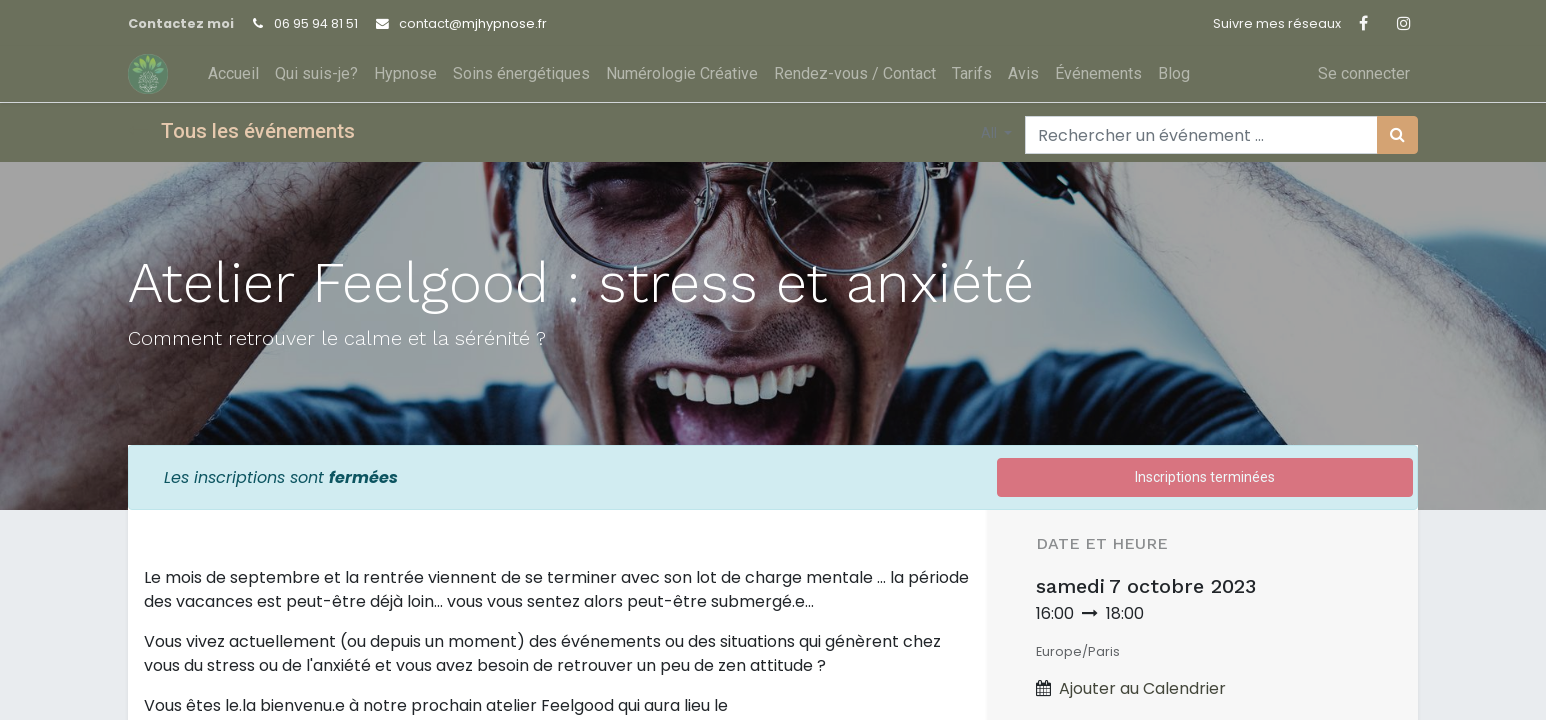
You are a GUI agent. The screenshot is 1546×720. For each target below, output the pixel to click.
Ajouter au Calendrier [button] (1142, 688)
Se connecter (1364, 73)
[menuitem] (233, 74)
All (990, 133)
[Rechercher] (1397, 135)
